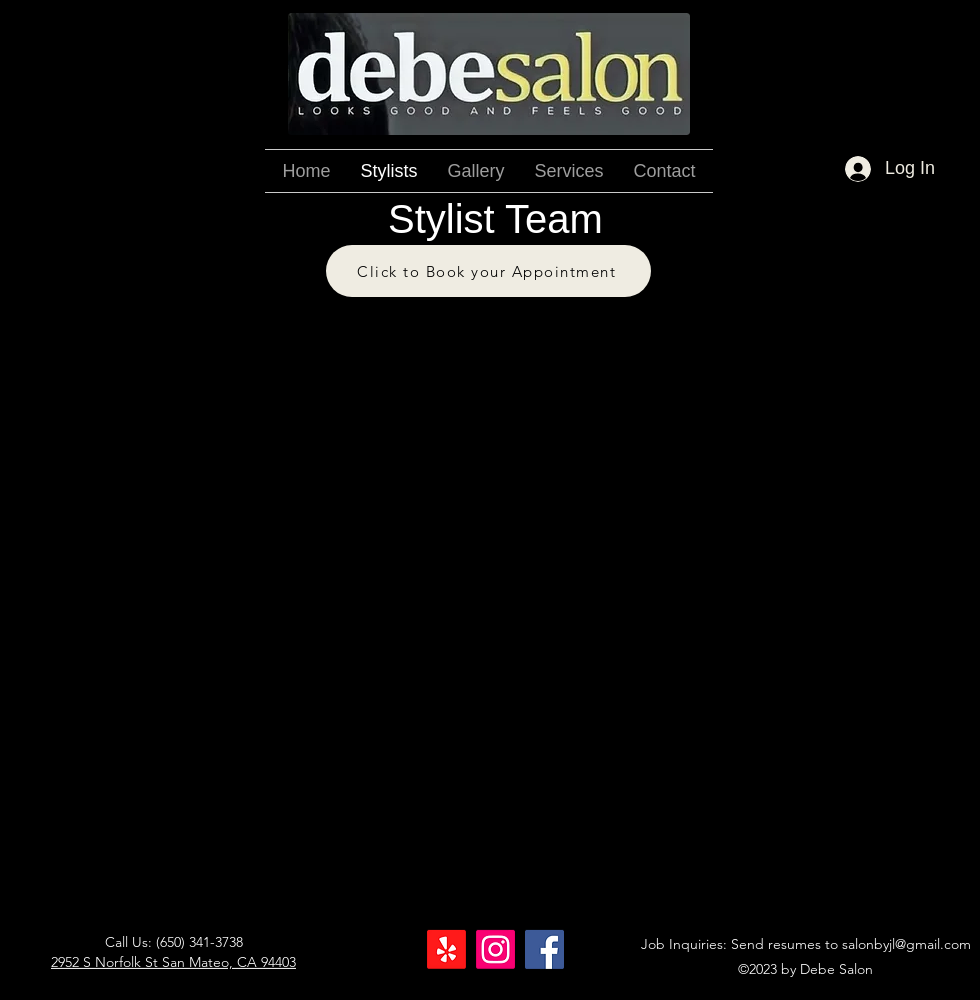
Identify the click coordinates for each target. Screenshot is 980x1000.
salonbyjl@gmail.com (906, 944)
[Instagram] (495, 949)
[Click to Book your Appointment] (488, 271)
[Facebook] (544, 949)
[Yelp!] (446, 949)
